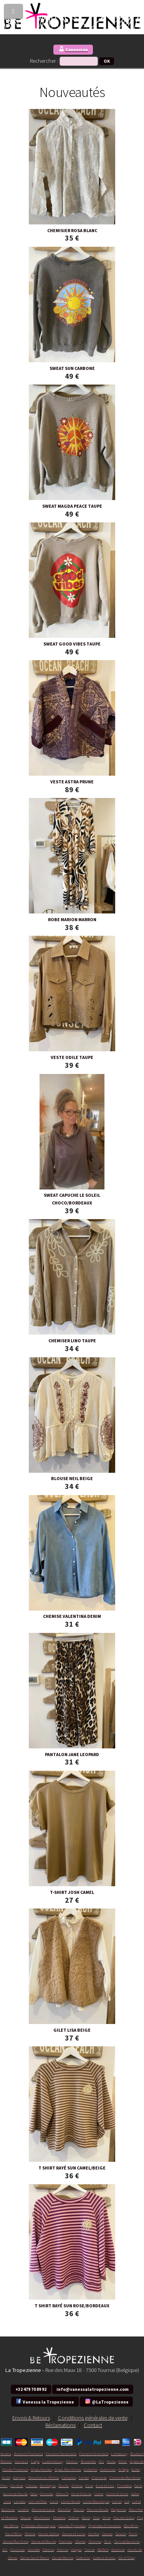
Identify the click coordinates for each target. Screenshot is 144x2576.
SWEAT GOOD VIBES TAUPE (72, 644)
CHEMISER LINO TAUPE (72, 1340)
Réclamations (60, 2425)
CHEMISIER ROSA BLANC (72, 230)
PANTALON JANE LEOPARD (72, 1754)
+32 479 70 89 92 (30, 2389)
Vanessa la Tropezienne (44, 2401)
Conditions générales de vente (92, 2417)
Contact (93, 2425)
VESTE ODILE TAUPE (72, 1057)
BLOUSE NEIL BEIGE (72, 1478)
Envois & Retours (31, 2417)
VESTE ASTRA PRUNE (72, 782)
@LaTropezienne (106, 2401)
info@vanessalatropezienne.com (92, 2389)
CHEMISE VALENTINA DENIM (72, 1616)
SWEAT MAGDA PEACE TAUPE (72, 506)
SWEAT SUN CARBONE (72, 368)
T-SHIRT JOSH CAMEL (72, 1892)
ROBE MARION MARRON (72, 919)
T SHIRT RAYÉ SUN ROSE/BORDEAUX (72, 2305)
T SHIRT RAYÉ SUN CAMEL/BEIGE (72, 2168)
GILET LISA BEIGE (72, 2030)
